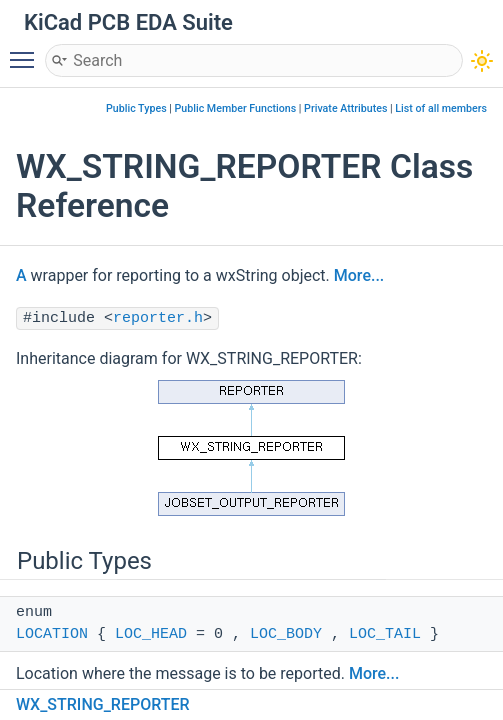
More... (359, 275)
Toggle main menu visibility (27, 51)
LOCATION (52, 634)
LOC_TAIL (385, 634)
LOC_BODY (286, 634)
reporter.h (158, 318)
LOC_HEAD (151, 634)
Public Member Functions (236, 108)
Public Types (136, 108)
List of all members (441, 108)
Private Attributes (345, 108)
